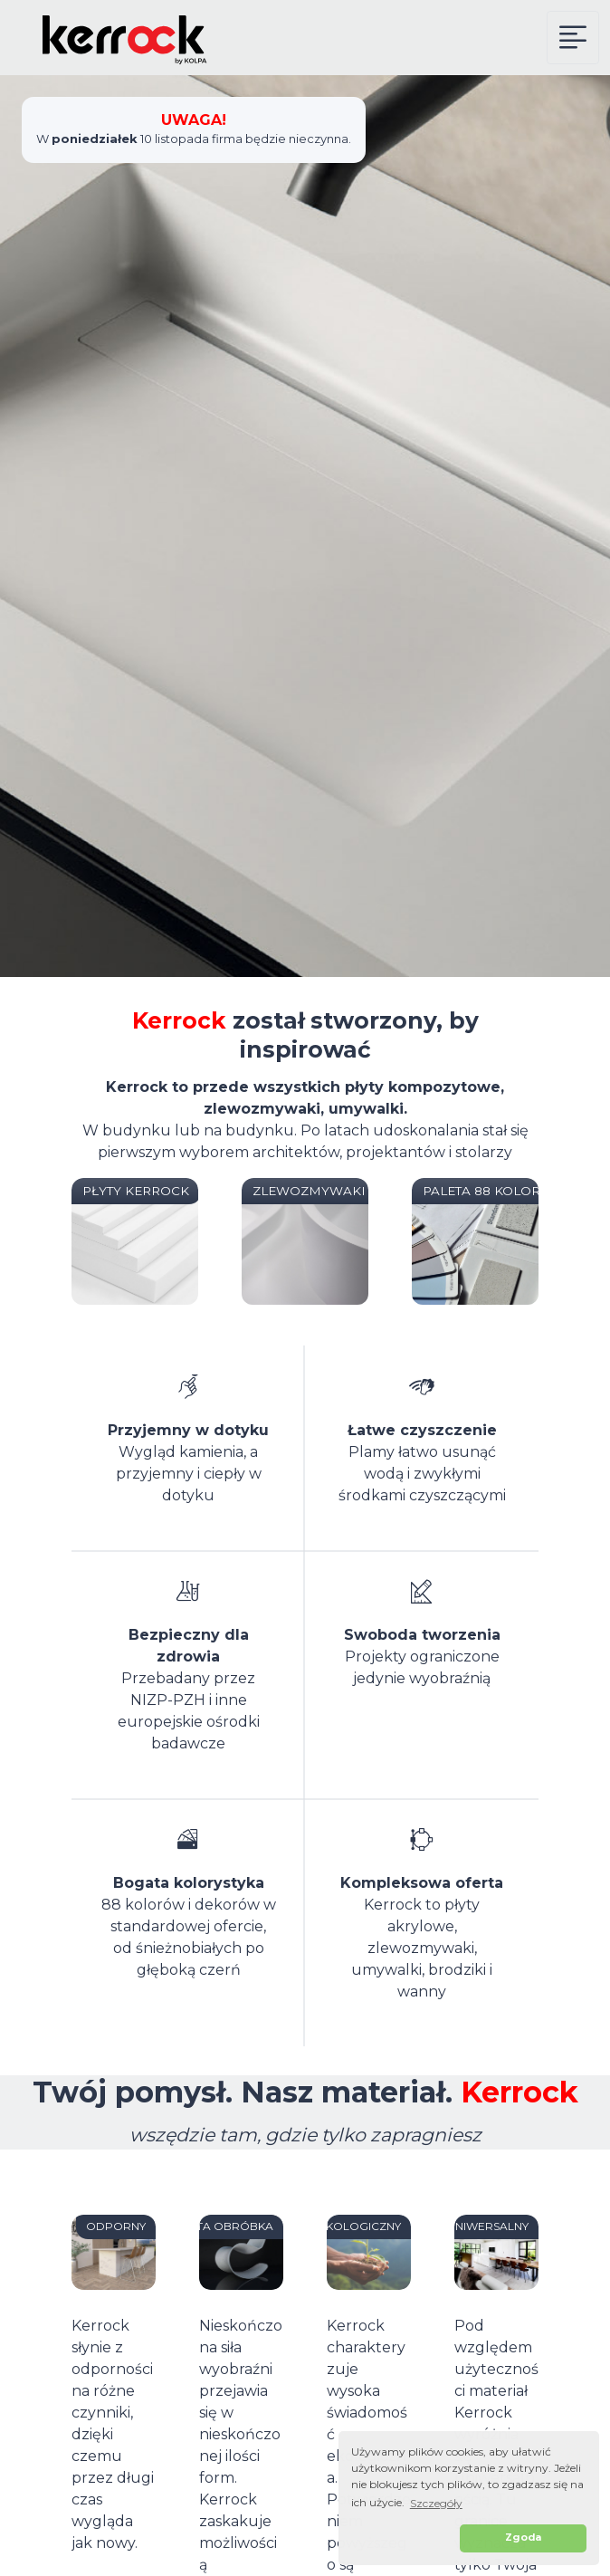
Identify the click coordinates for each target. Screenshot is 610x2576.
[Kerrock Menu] (573, 37)
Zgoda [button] (523, 2537)
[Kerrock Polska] (112, 37)
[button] (402, 2538)
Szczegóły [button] (436, 2503)
